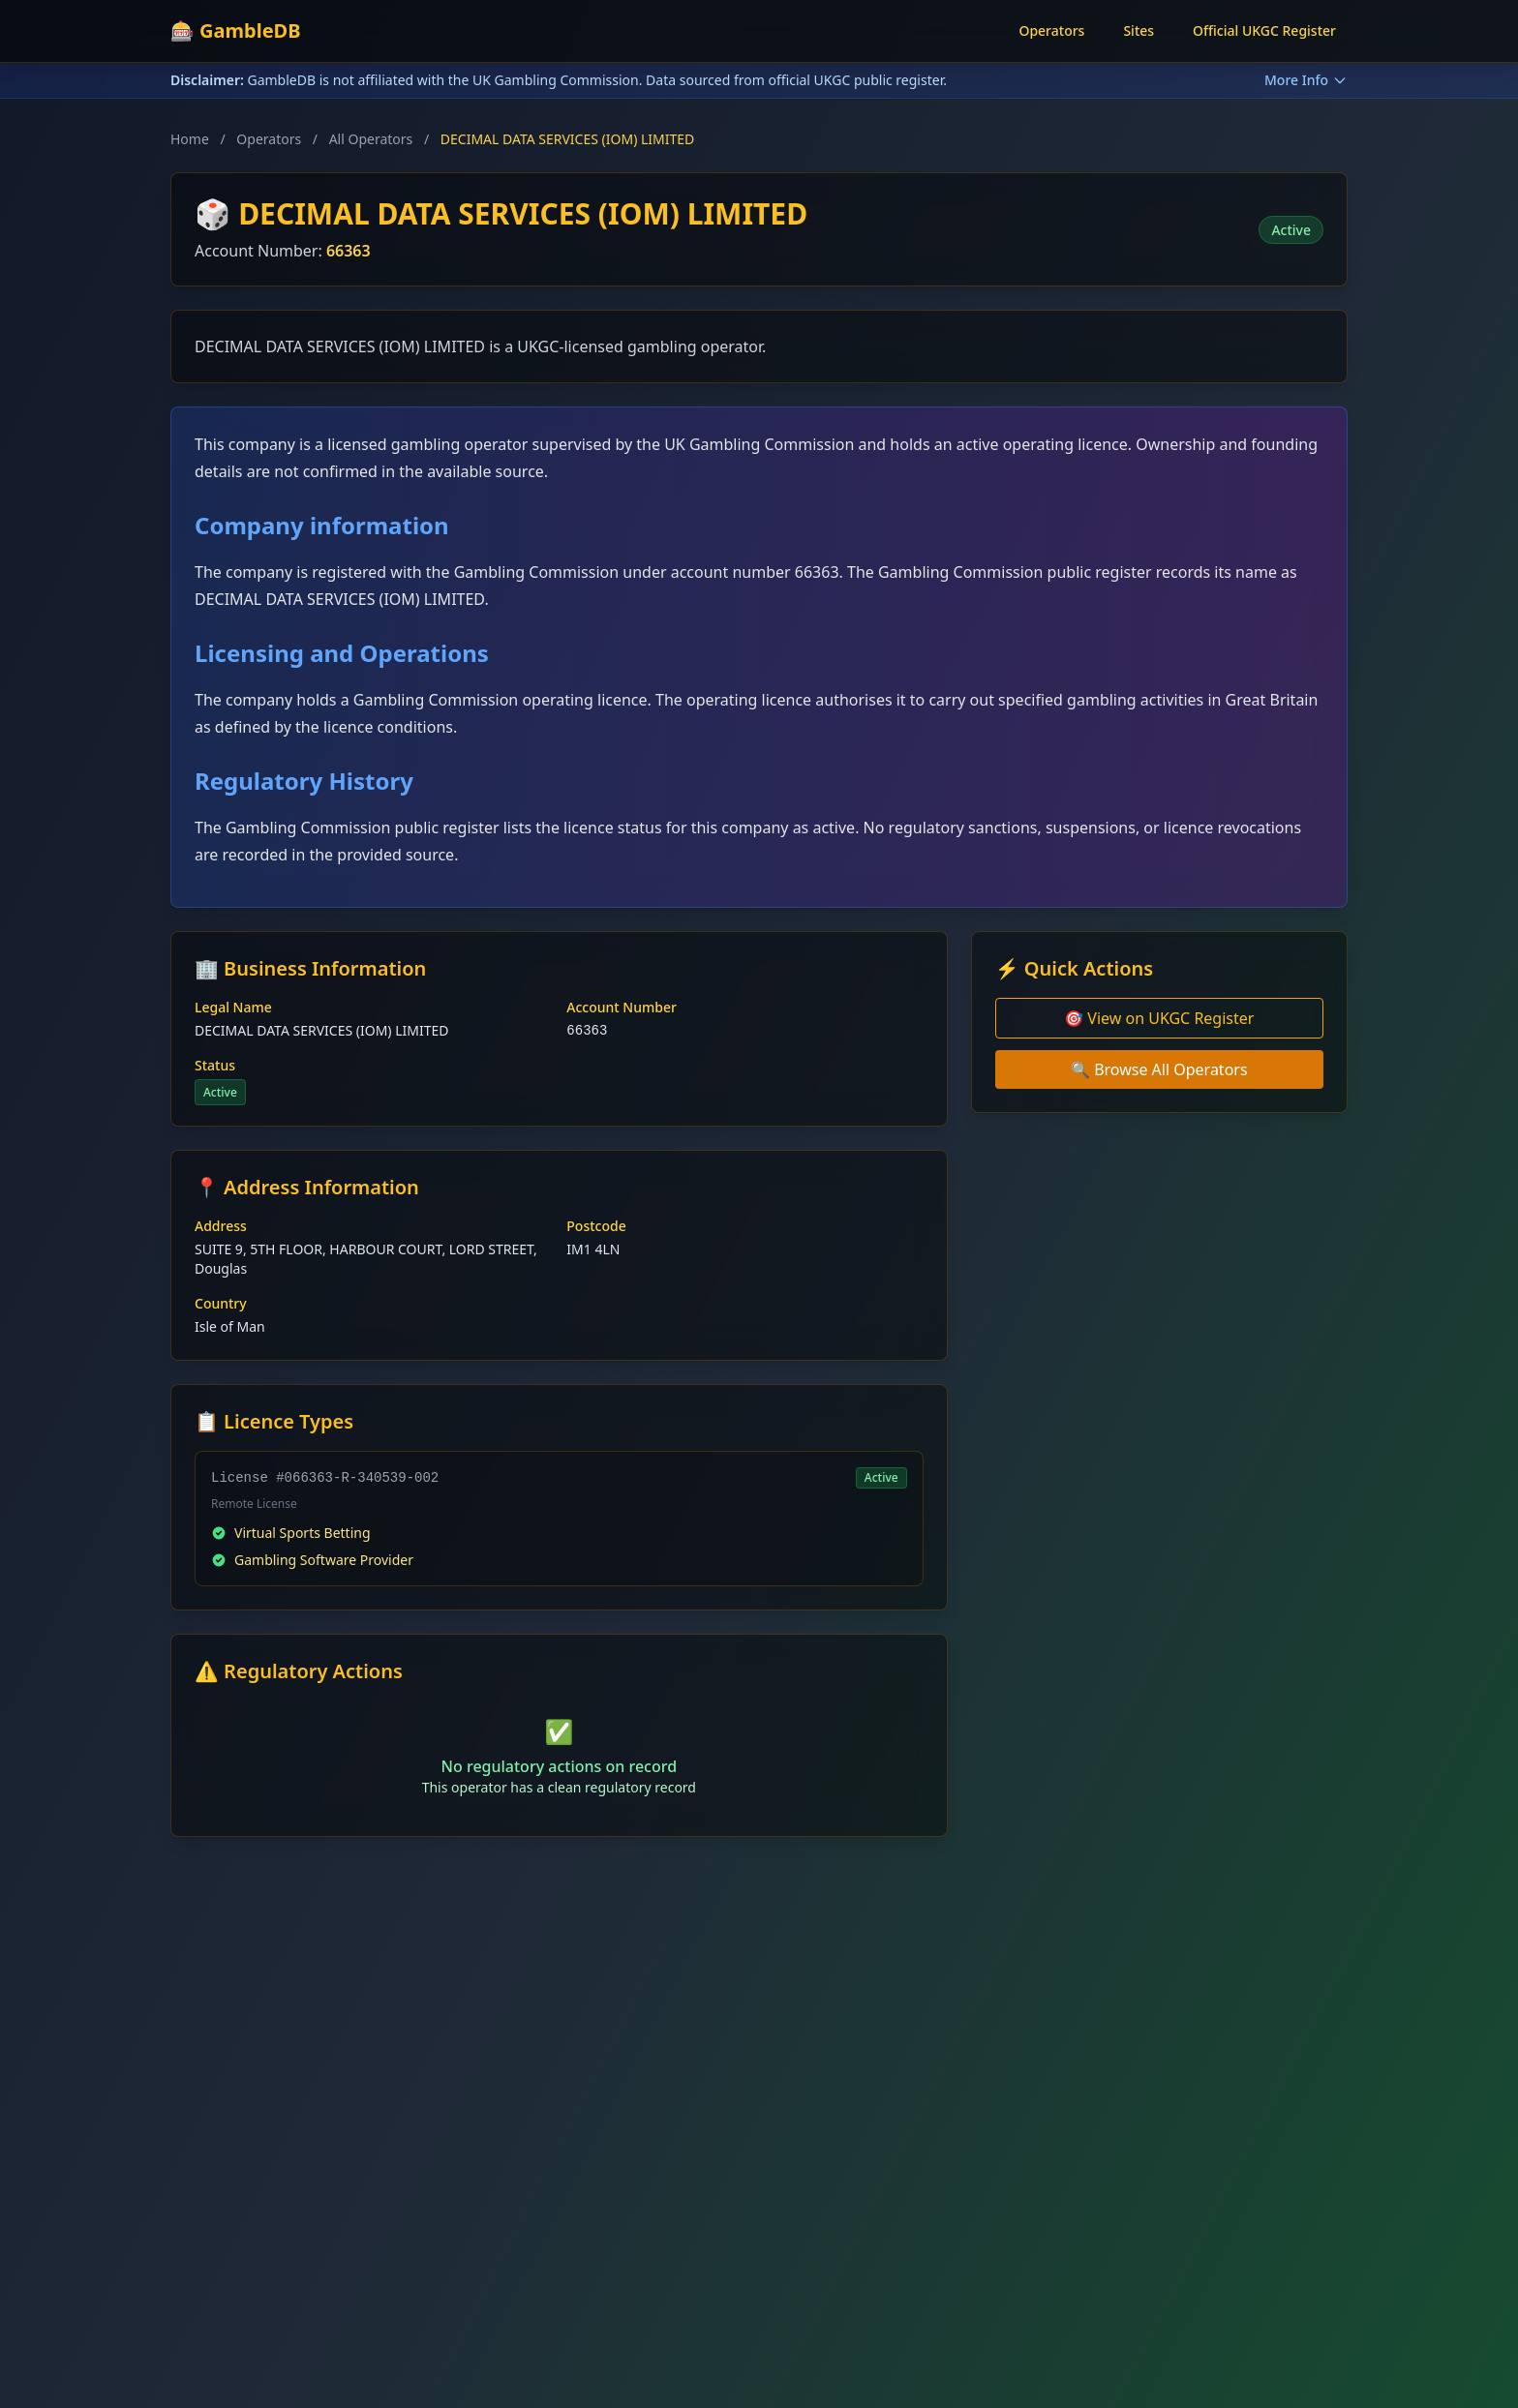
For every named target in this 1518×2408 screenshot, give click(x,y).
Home (189, 139)
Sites (1138, 30)
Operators (1051, 30)
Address (221, 1226)
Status (215, 1065)
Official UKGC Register (1264, 30)
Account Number (621, 1007)
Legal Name (233, 1007)
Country (221, 1303)
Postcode (595, 1226)
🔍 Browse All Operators (1159, 1069)
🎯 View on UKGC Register (1159, 1018)
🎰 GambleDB (235, 30)
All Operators (371, 139)
